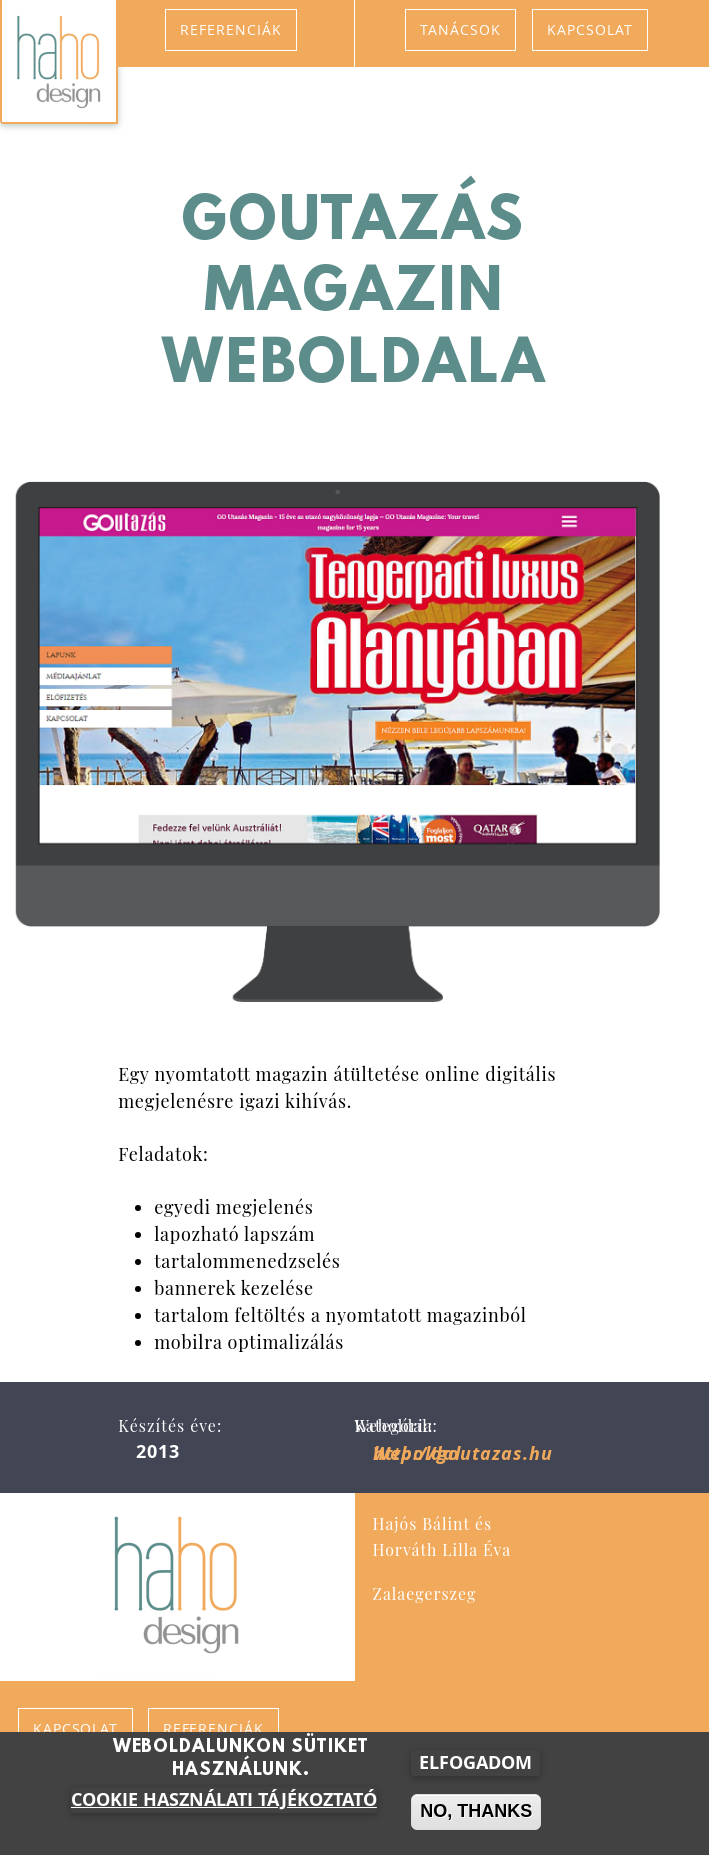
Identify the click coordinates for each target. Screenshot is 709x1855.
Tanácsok (460, 29)
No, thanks (476, 1816)
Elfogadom (475, 1767)
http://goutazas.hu (463, 1453)
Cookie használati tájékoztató (224, 1804)
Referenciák (231, 29)
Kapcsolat (590, 29)
